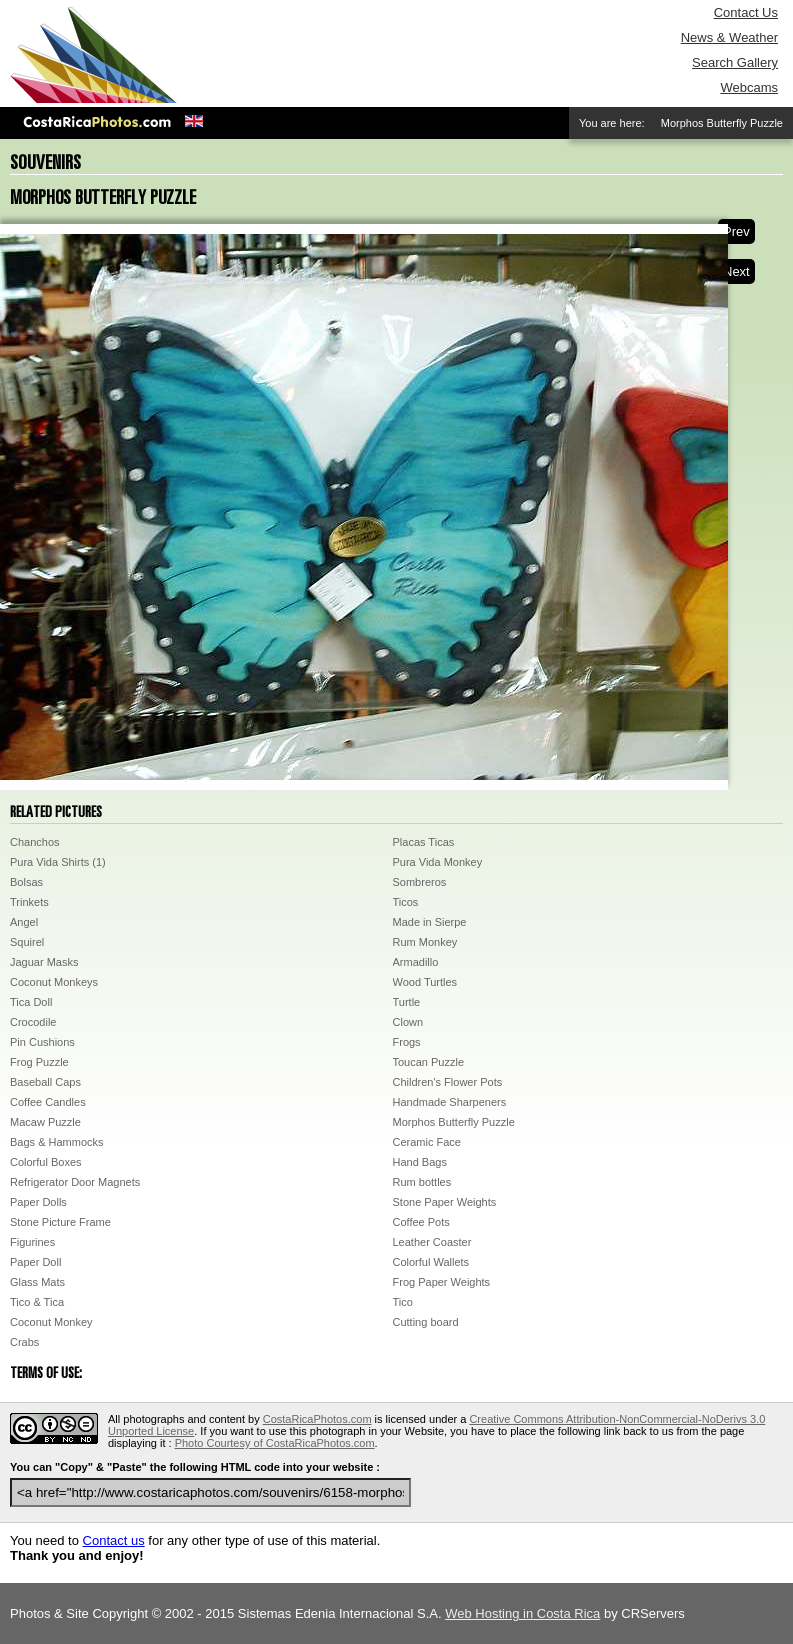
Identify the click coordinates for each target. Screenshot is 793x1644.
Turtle (407, 1002)
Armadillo (416, 962)
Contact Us (746, 12)
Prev (736, 231)
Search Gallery (735, 62)
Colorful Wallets (431, 1262)
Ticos (406, 902)
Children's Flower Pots (448, 1082)
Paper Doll (35, 1262)
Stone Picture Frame (60, 1222)
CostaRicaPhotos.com (317, 1419)
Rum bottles (422, 1182)
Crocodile (33, 1022)
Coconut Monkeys (54, 982)
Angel (24, 922)
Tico (403, 1302)
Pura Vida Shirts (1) (58, 862)
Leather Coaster (432, 1242)
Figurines (32, 1242)
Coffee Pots (421, 1222)
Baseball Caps (45, 1082)
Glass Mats (37, 1282)
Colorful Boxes (46, 1162)
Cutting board (426, 1322)
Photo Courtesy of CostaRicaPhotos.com (275, 1443)
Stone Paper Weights (445, 1202)
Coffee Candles (48, 1102)
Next (736, 271)
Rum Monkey (425, 942)
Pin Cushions (42, 1042)
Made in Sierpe (430, 922)
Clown (408, 1022)
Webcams (749, 87)
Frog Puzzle (39, 1062)
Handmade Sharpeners (450, 1102)
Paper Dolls (38, 1202)
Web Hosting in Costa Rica (522, 1613)
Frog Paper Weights (442, 1282)
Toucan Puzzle (429, 1062)
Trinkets (29, 902)
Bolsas (26, 882)
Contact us (114, 1540)
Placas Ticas (424, 842)
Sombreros (420, 882)
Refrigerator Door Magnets (75, 1182)
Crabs (24, 1342)
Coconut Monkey (51, 1322)
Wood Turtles (425, 982)
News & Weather (729, 37)
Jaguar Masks (44, 962)
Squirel (27, 942)
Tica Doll (31, 1002)
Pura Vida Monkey (438, 862)
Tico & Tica (37, 1302)
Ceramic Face (427, 1142)
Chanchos (35, 842)
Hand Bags (420, 1162)
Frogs (407, 1042)
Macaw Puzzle (45, 1122)
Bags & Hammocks (57, 1142)
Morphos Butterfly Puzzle (454, 1122)
